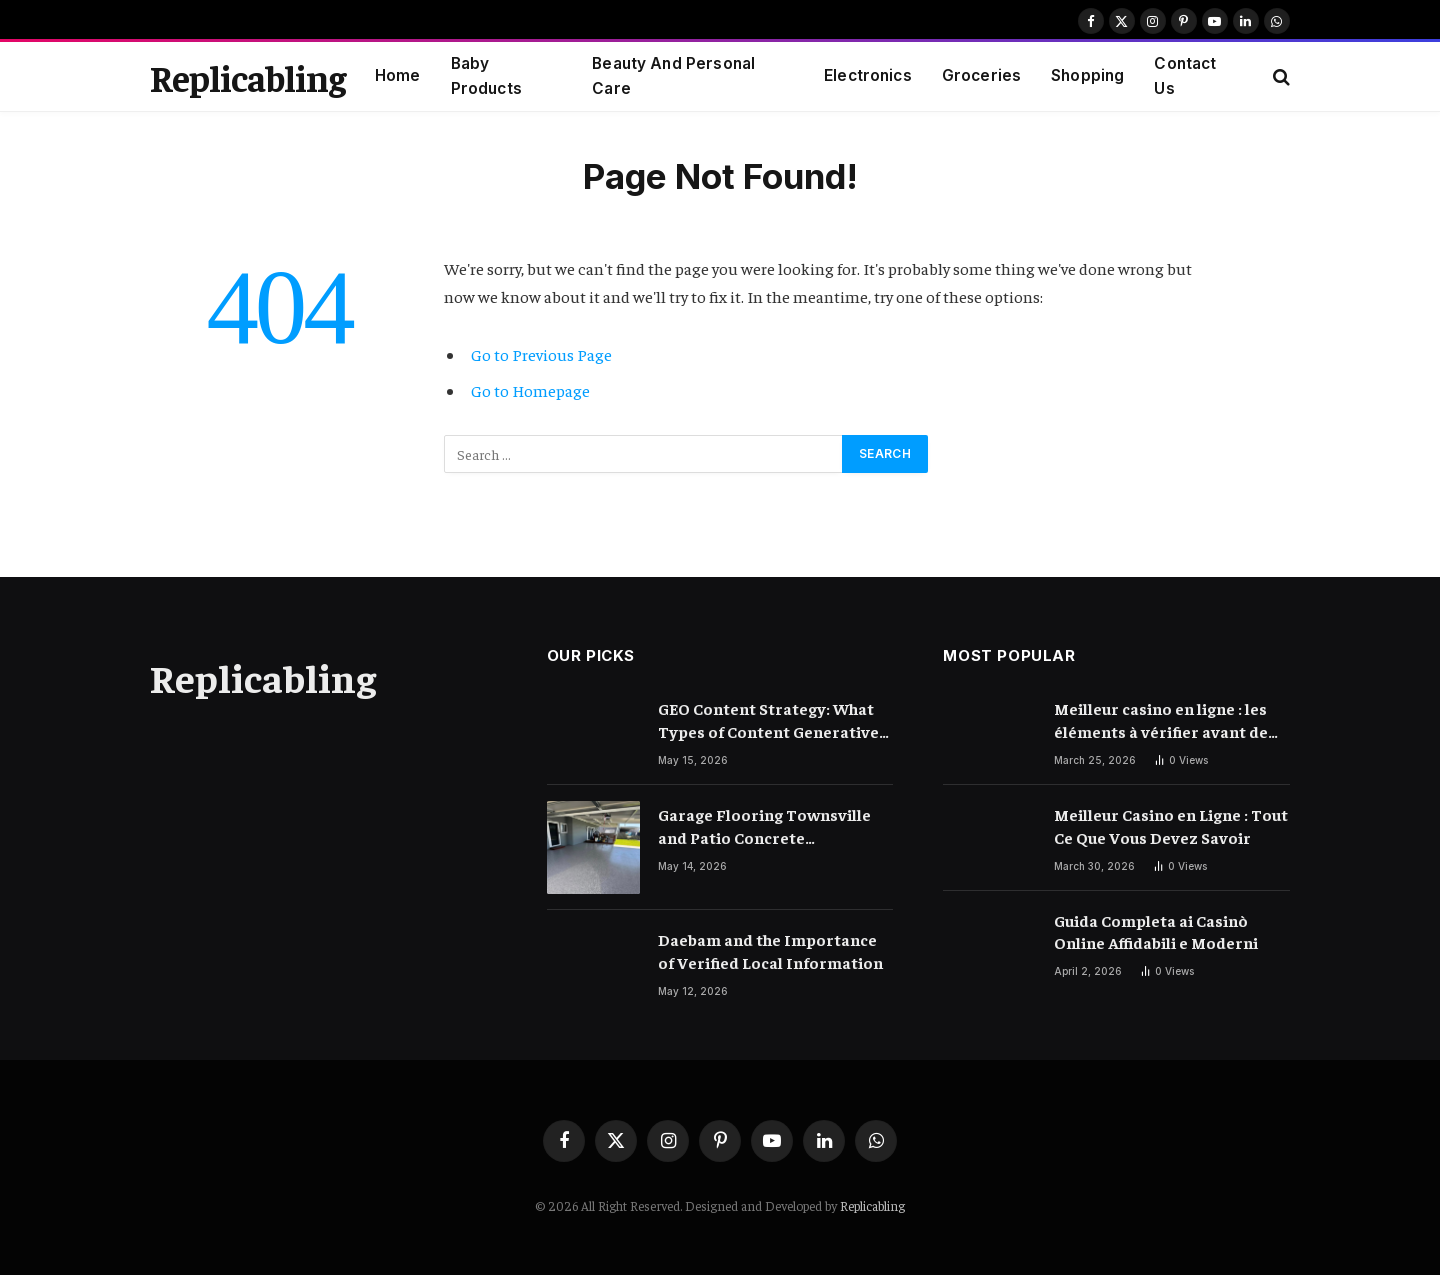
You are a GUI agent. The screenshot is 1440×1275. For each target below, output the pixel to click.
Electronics (868, 75)
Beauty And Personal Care (673, 76)
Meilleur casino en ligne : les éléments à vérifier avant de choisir (1161, 720)
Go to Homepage (530, 390)
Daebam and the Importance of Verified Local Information (770, 950)
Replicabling (872, 1205)
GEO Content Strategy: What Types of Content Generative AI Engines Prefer (768, 720)
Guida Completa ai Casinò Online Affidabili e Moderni (1156, 931)
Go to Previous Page (541, 354)
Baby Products (486, 76)
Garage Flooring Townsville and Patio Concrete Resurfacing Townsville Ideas (770, 826)
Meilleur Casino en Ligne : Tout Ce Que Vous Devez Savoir (1171, 825)
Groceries (981, 75)
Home (398, 75)
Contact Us (1185, 76)
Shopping (1087, 75)
